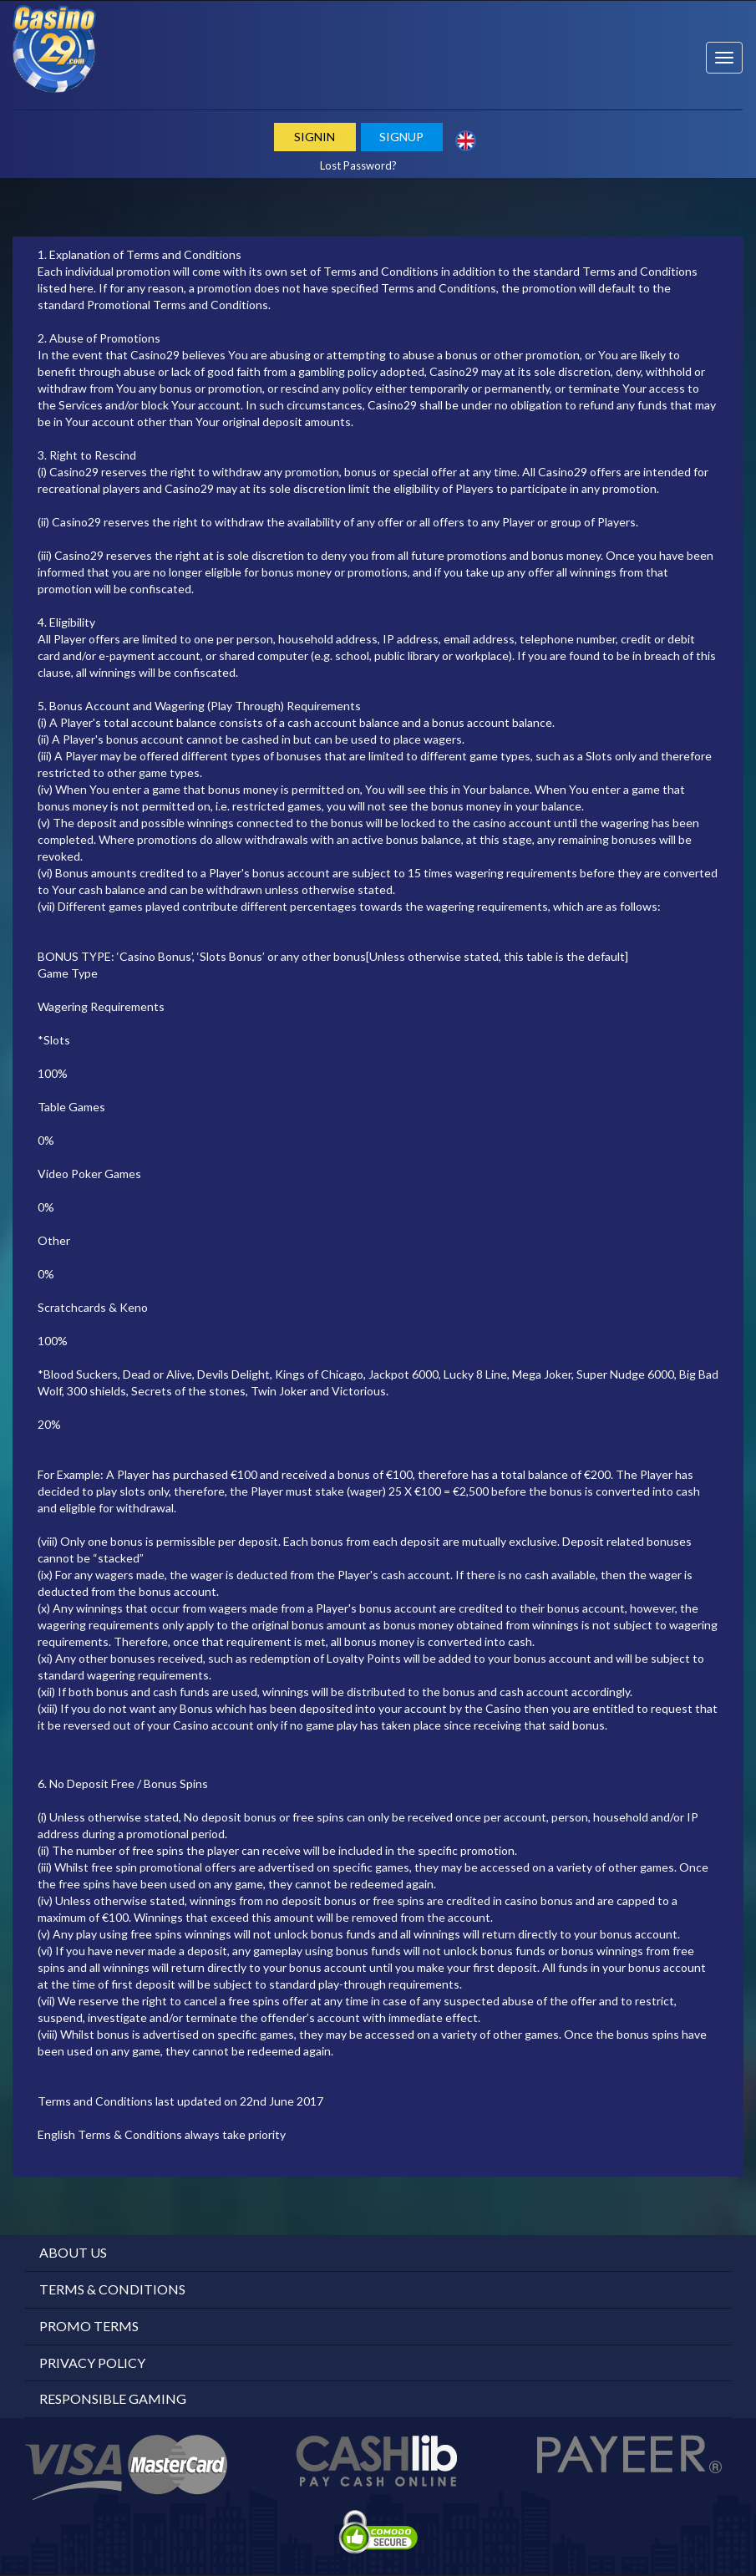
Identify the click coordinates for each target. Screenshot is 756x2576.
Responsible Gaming (112, 2398)
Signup (401, 137)
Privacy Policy (92, 2362)
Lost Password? (358, 165)
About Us (73, 2252)
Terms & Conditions (112, 2289)
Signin (314, 137)
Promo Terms (89, 2326)
